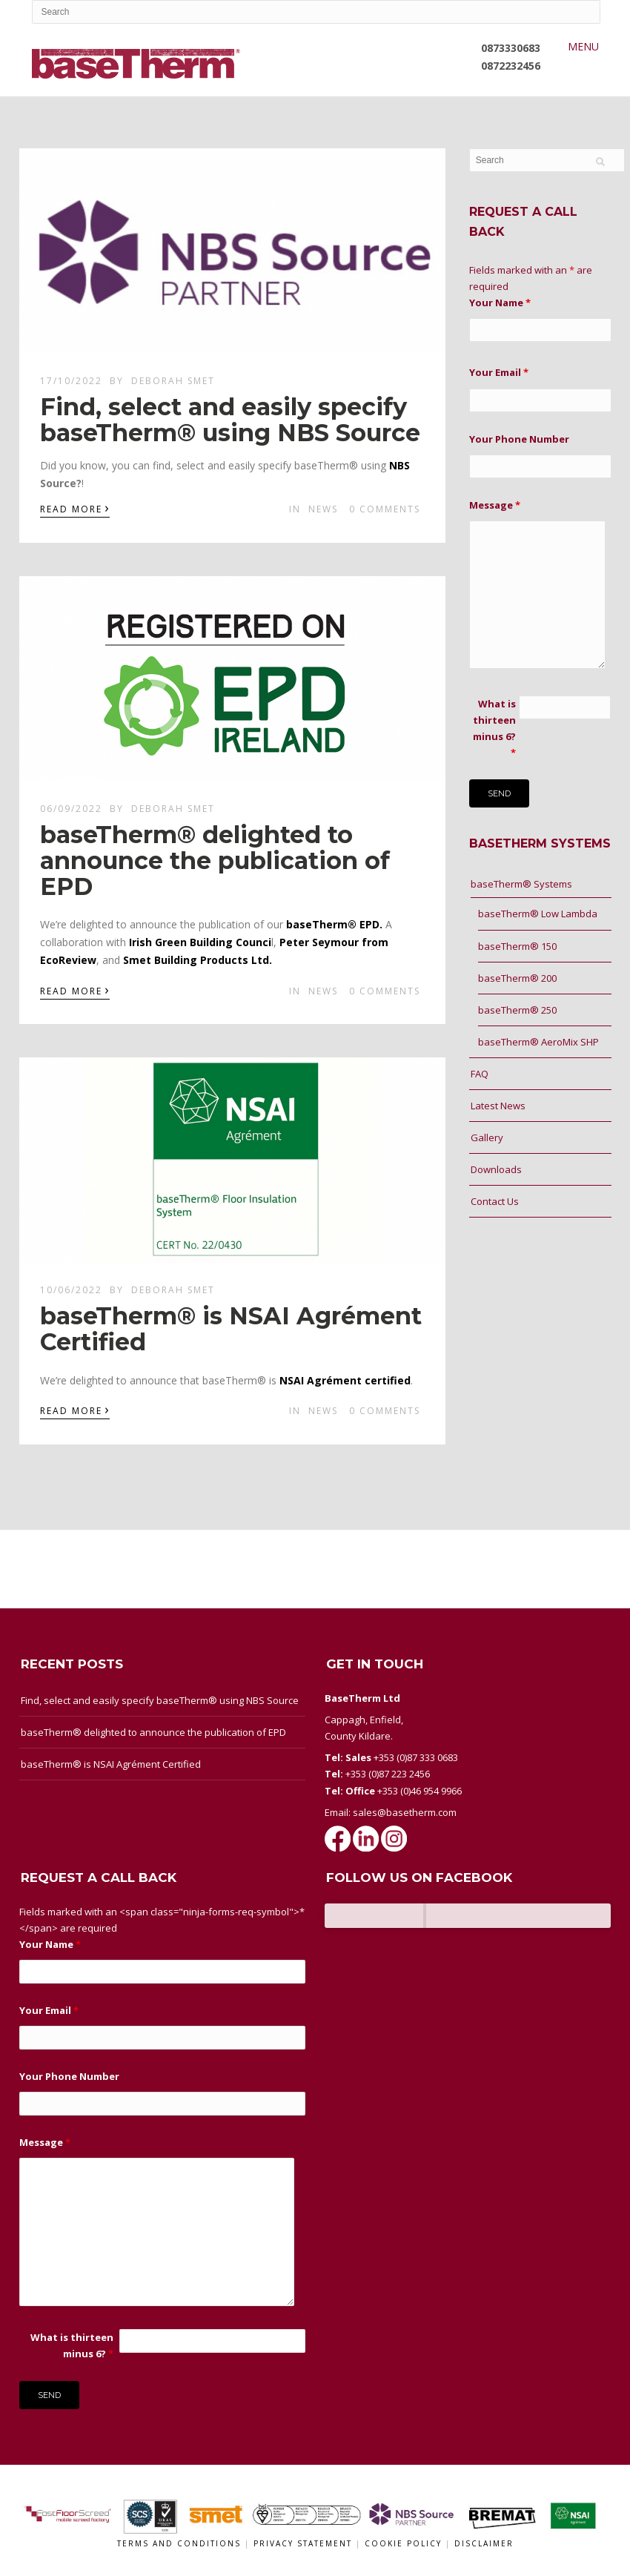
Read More (75, 508)
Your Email (498, 372)
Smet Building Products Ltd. (197, 960)
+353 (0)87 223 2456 (387, 1773)
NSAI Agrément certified (345, 1380)
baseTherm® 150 (517, 946)
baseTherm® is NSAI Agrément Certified (231, 1328)
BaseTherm (376, 1915)
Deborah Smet (173, 380)
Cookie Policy (405, 2543)
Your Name (500, 302)
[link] (399, 465)
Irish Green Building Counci (200, 942)
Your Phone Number (519, 439)
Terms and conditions (179, 2543)
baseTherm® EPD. (334, 924)
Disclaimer (484, 2543)
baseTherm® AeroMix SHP (538, 1041)
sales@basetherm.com (405, 1812)
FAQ (479, 1073)
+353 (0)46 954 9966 (419, 1790)
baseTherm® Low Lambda (537, 913)
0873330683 (510, 48)
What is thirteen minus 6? (494, 728)
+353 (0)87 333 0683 (416, 1757)
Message (494, 505)
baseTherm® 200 (517, 978)
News (323, 509)
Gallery (487, 1137)
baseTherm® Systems (521, 884)
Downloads (496, 1169)
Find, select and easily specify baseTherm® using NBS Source (230, 419)
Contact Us (495, 1201)
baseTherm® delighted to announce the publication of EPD (215, 860)
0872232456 (510, 66)
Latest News (498, 1105)
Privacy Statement (304, 2543)
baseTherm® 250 (517, 1010)
